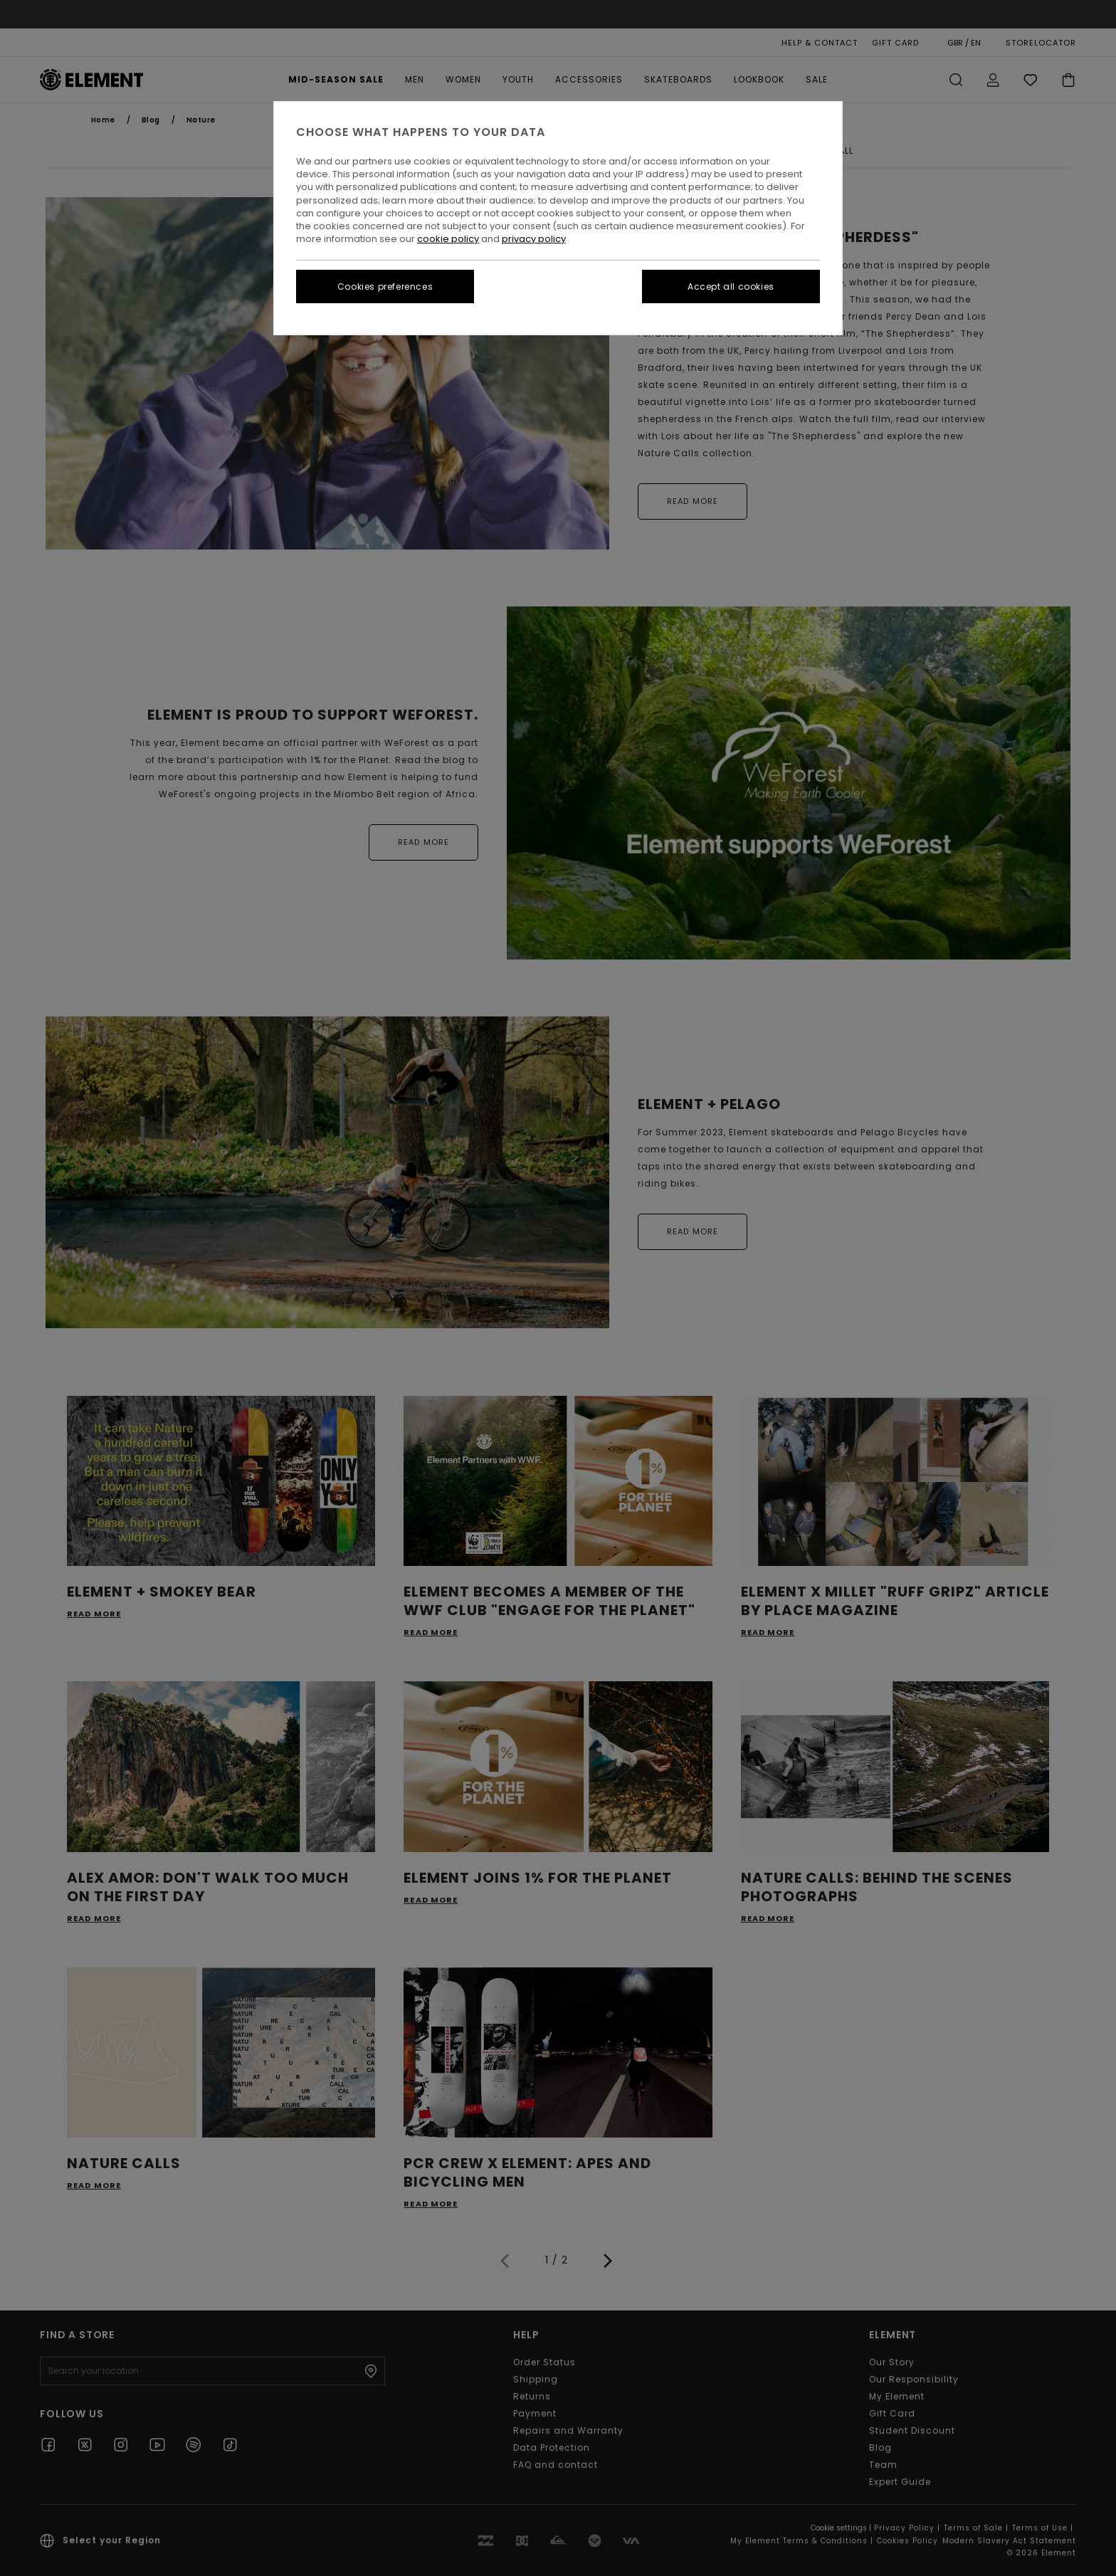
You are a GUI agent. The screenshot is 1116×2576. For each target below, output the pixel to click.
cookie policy (448, 239)
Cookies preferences (385, 286)
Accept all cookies (731, 286)
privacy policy (534, 239)
